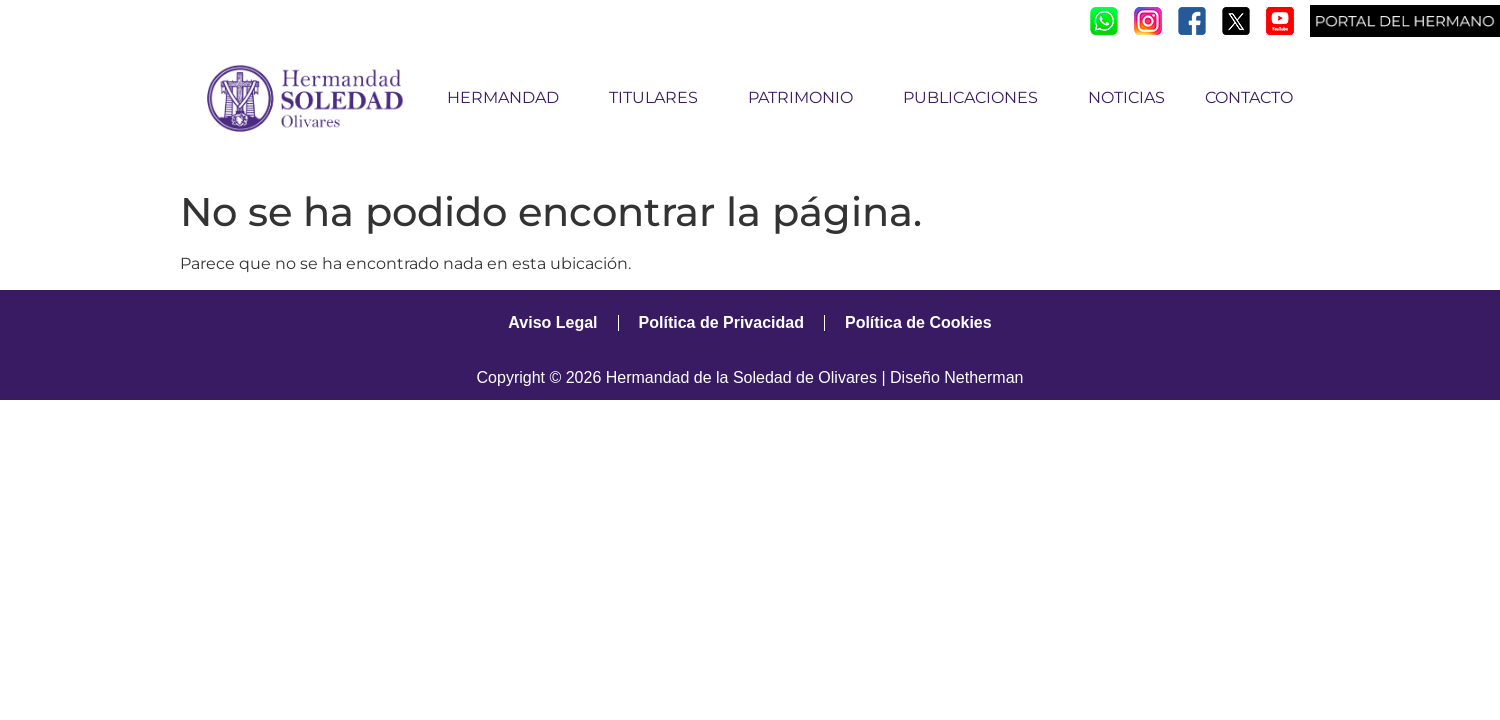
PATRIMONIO (805, 98)
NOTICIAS (1126, 97)
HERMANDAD (508, 98)
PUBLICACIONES (975, 98)
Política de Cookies (918, 322)
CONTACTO (1249, 97)
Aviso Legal (552, 322)
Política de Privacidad (721, 322)
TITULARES (658, 98)
